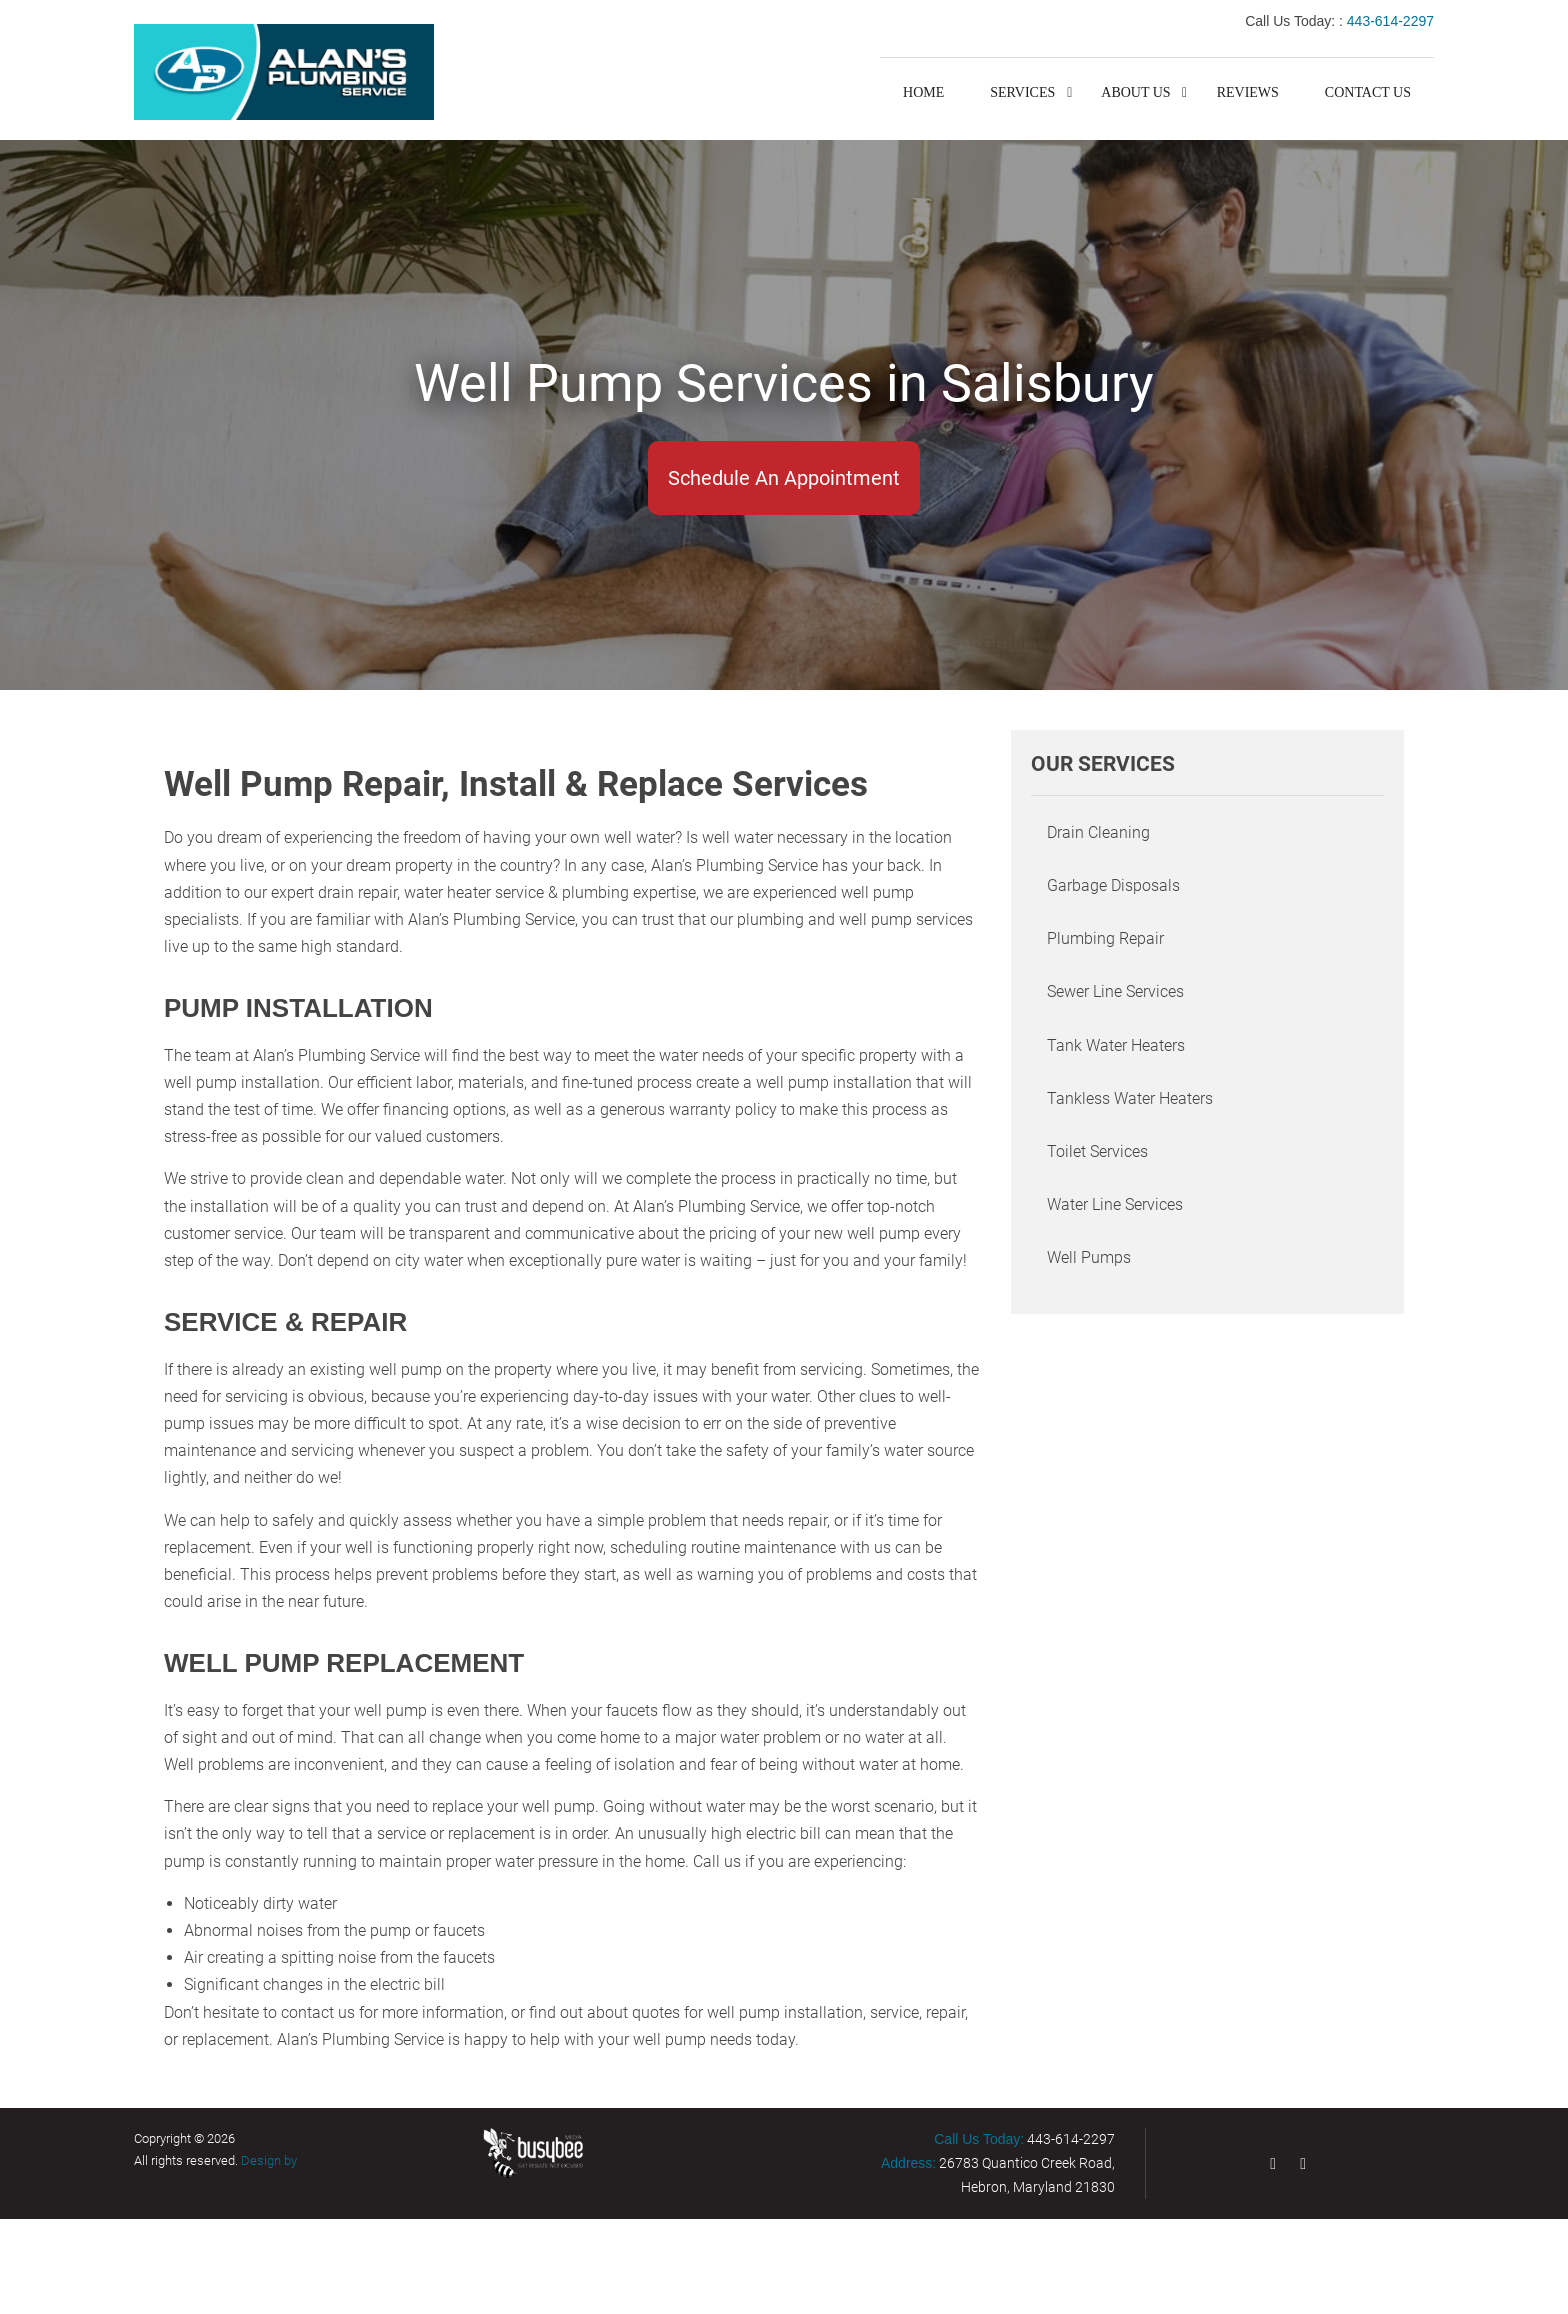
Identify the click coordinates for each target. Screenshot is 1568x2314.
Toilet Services (1097, 1151)
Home (923, 92)
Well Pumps (1089, 1257)
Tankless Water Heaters (1130, 1098)
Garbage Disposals (1113, 885)
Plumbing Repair (1105, 938)
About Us (1135, 92)
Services (1022, 92)
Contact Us (1368, 92)
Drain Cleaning (1098, 832)
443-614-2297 (1390, 21)
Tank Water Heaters (1116, 1045)
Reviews (1248, 92)
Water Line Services (1115, 1204)
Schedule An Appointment (784, 478)
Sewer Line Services (1115, 991)
